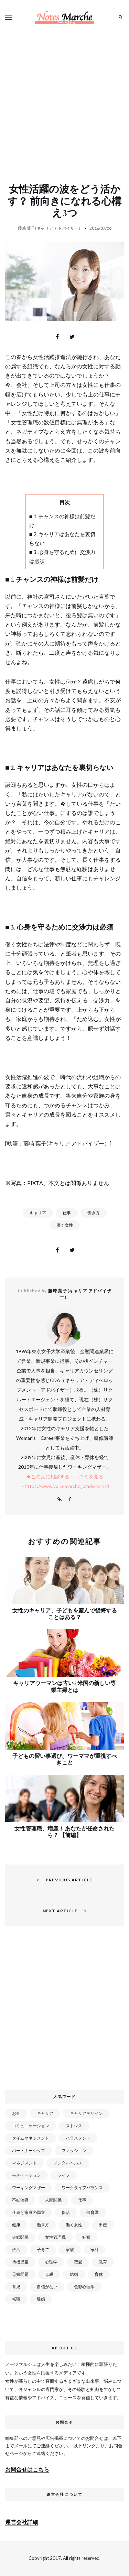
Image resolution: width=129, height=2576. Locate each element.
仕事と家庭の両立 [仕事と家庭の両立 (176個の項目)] (28, 2212)
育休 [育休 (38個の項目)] (99, 2274)
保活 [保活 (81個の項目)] (66, 2212)
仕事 (67, 1212)
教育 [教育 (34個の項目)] (103, 2261)
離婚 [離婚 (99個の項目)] (41, 2299)
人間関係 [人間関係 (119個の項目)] (53, 2200)
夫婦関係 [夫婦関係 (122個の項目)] (20, 2237)
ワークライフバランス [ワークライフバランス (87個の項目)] (82, 2187)
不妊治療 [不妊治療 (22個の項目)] (20, 2200)
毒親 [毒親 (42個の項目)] (49, 2274)
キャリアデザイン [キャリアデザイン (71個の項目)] (86, 2113)
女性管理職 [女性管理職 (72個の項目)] (55, 2237)
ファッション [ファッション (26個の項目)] (74, 2150)
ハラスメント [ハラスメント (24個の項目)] (78, 2138)
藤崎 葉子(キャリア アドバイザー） (50, 228)
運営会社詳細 (21, 2522)
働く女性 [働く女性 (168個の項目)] (74, 2224)
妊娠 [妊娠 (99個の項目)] (86, 2237)
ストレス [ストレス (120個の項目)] (74, 2125)
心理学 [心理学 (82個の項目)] (51, 2261)
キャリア (38, 1212)
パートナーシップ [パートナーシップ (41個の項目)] (28, 2150)
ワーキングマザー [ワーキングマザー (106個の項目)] (28, 2187)
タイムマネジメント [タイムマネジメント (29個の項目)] (30, 2138)
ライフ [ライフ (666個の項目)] (63, 2175)
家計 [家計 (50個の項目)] (94, 2249)
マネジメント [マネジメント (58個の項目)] (24, 2162)
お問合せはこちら (27, 2469)
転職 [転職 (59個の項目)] (16, 2299)
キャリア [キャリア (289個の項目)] (45, 2113)
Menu (8, 17)
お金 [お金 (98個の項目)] (16, 2113)
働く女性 (64, 1225)
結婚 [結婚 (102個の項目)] (74, 2274)
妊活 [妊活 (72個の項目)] (16, 2249)
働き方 (93, 1212)
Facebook (70, 1499)
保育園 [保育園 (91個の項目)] (92, 2212)
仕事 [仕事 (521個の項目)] (82, 2200)
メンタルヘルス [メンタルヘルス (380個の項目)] (67, 2162)
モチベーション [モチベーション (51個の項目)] (26, 2175)
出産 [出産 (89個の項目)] (103, 2224)
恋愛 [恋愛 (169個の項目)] (78, 2261)
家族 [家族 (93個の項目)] (70, 2249)
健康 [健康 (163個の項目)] (16, 2224)
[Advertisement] (64, 102)
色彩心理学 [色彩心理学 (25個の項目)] (84, 2286)
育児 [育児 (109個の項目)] (16, 2286)
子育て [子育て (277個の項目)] (43, 2249)
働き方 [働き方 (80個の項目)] (43, 2224)
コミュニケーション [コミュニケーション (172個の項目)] (30, 2125)
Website (59, 1499)
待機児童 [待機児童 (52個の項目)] (20, 2261)
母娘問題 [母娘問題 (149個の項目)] (20, 2274)
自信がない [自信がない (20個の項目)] (47, 2286)
